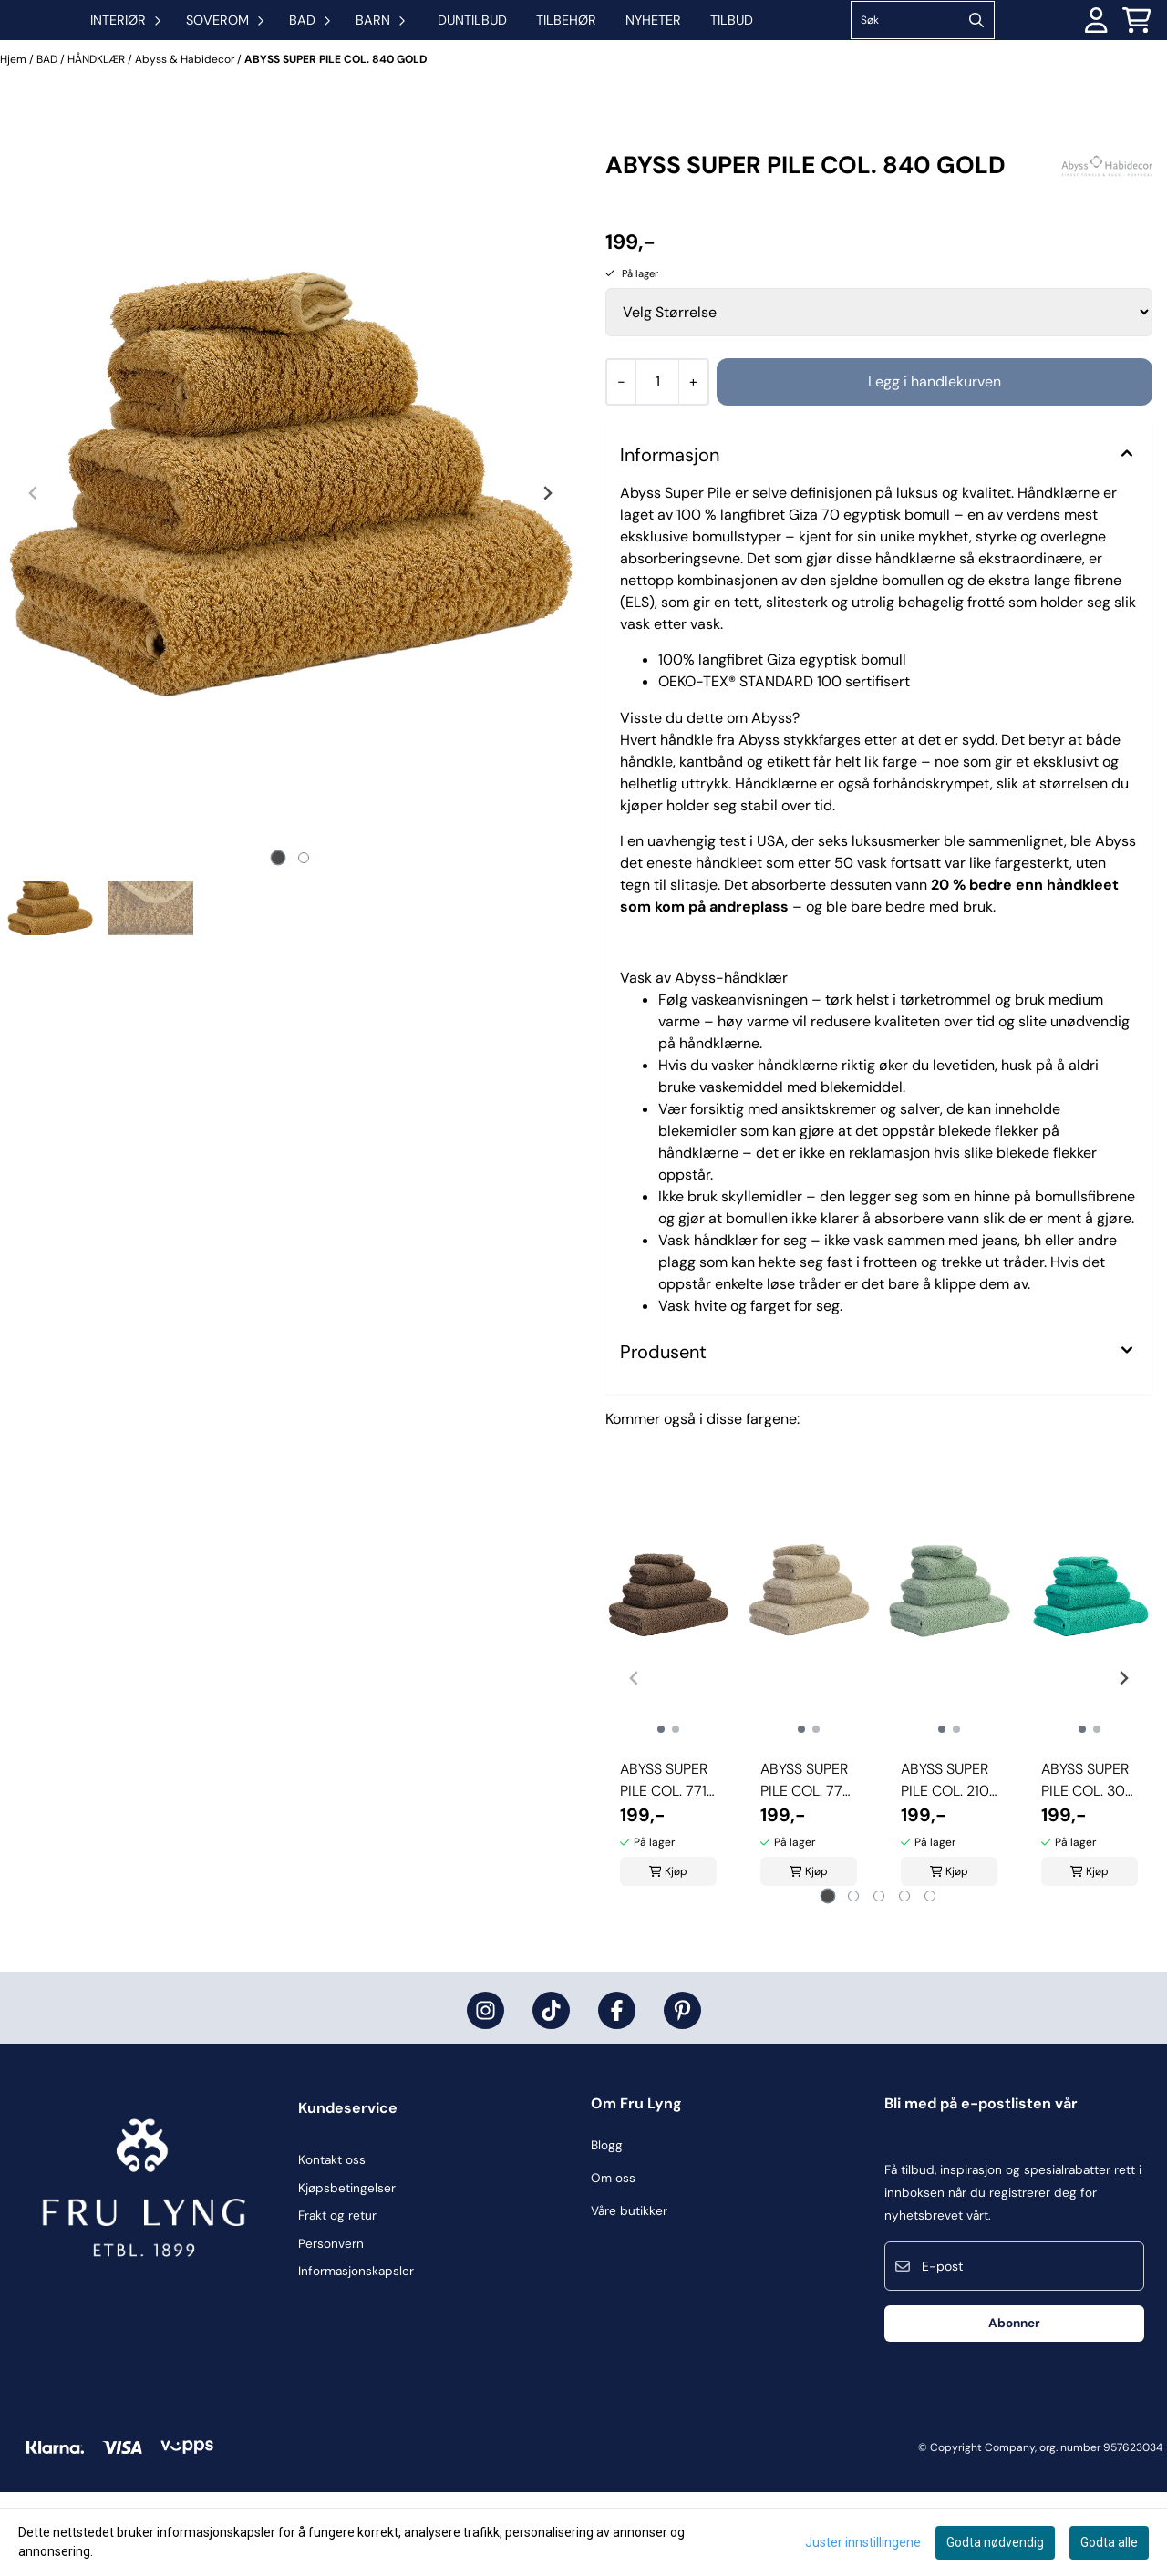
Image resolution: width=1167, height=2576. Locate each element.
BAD (48, 143)
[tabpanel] (668, 1755)
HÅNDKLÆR (97, 143)
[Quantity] (656, 466)
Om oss (613, 2262)
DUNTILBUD (593, 62)
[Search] (1037, 62)
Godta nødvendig (995, 2542)
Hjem (14, 143)
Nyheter (774, 62)
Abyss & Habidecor (186, 143)
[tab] (277, 942)
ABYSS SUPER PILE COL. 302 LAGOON (1087, 1864)
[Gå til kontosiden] (1096, 62)
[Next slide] (547, 577)
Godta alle (1109, 2542)
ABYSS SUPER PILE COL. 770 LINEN (806, 1864)
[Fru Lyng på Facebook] (616, 2094)
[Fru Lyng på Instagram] (485, 2094)
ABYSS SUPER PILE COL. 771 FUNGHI (663, 1864)
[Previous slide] (33, 577)
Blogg (607, 2229)
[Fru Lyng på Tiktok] (551, 2094)
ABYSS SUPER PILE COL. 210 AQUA (945, 1864)
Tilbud (852, 62)
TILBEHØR (687, 62)
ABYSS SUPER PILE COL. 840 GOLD (335, 143)
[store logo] (91, 62)
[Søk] (984, 62)
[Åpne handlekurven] (1136, 62)
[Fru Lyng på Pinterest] (682, 2094)
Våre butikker (629, 2295)
